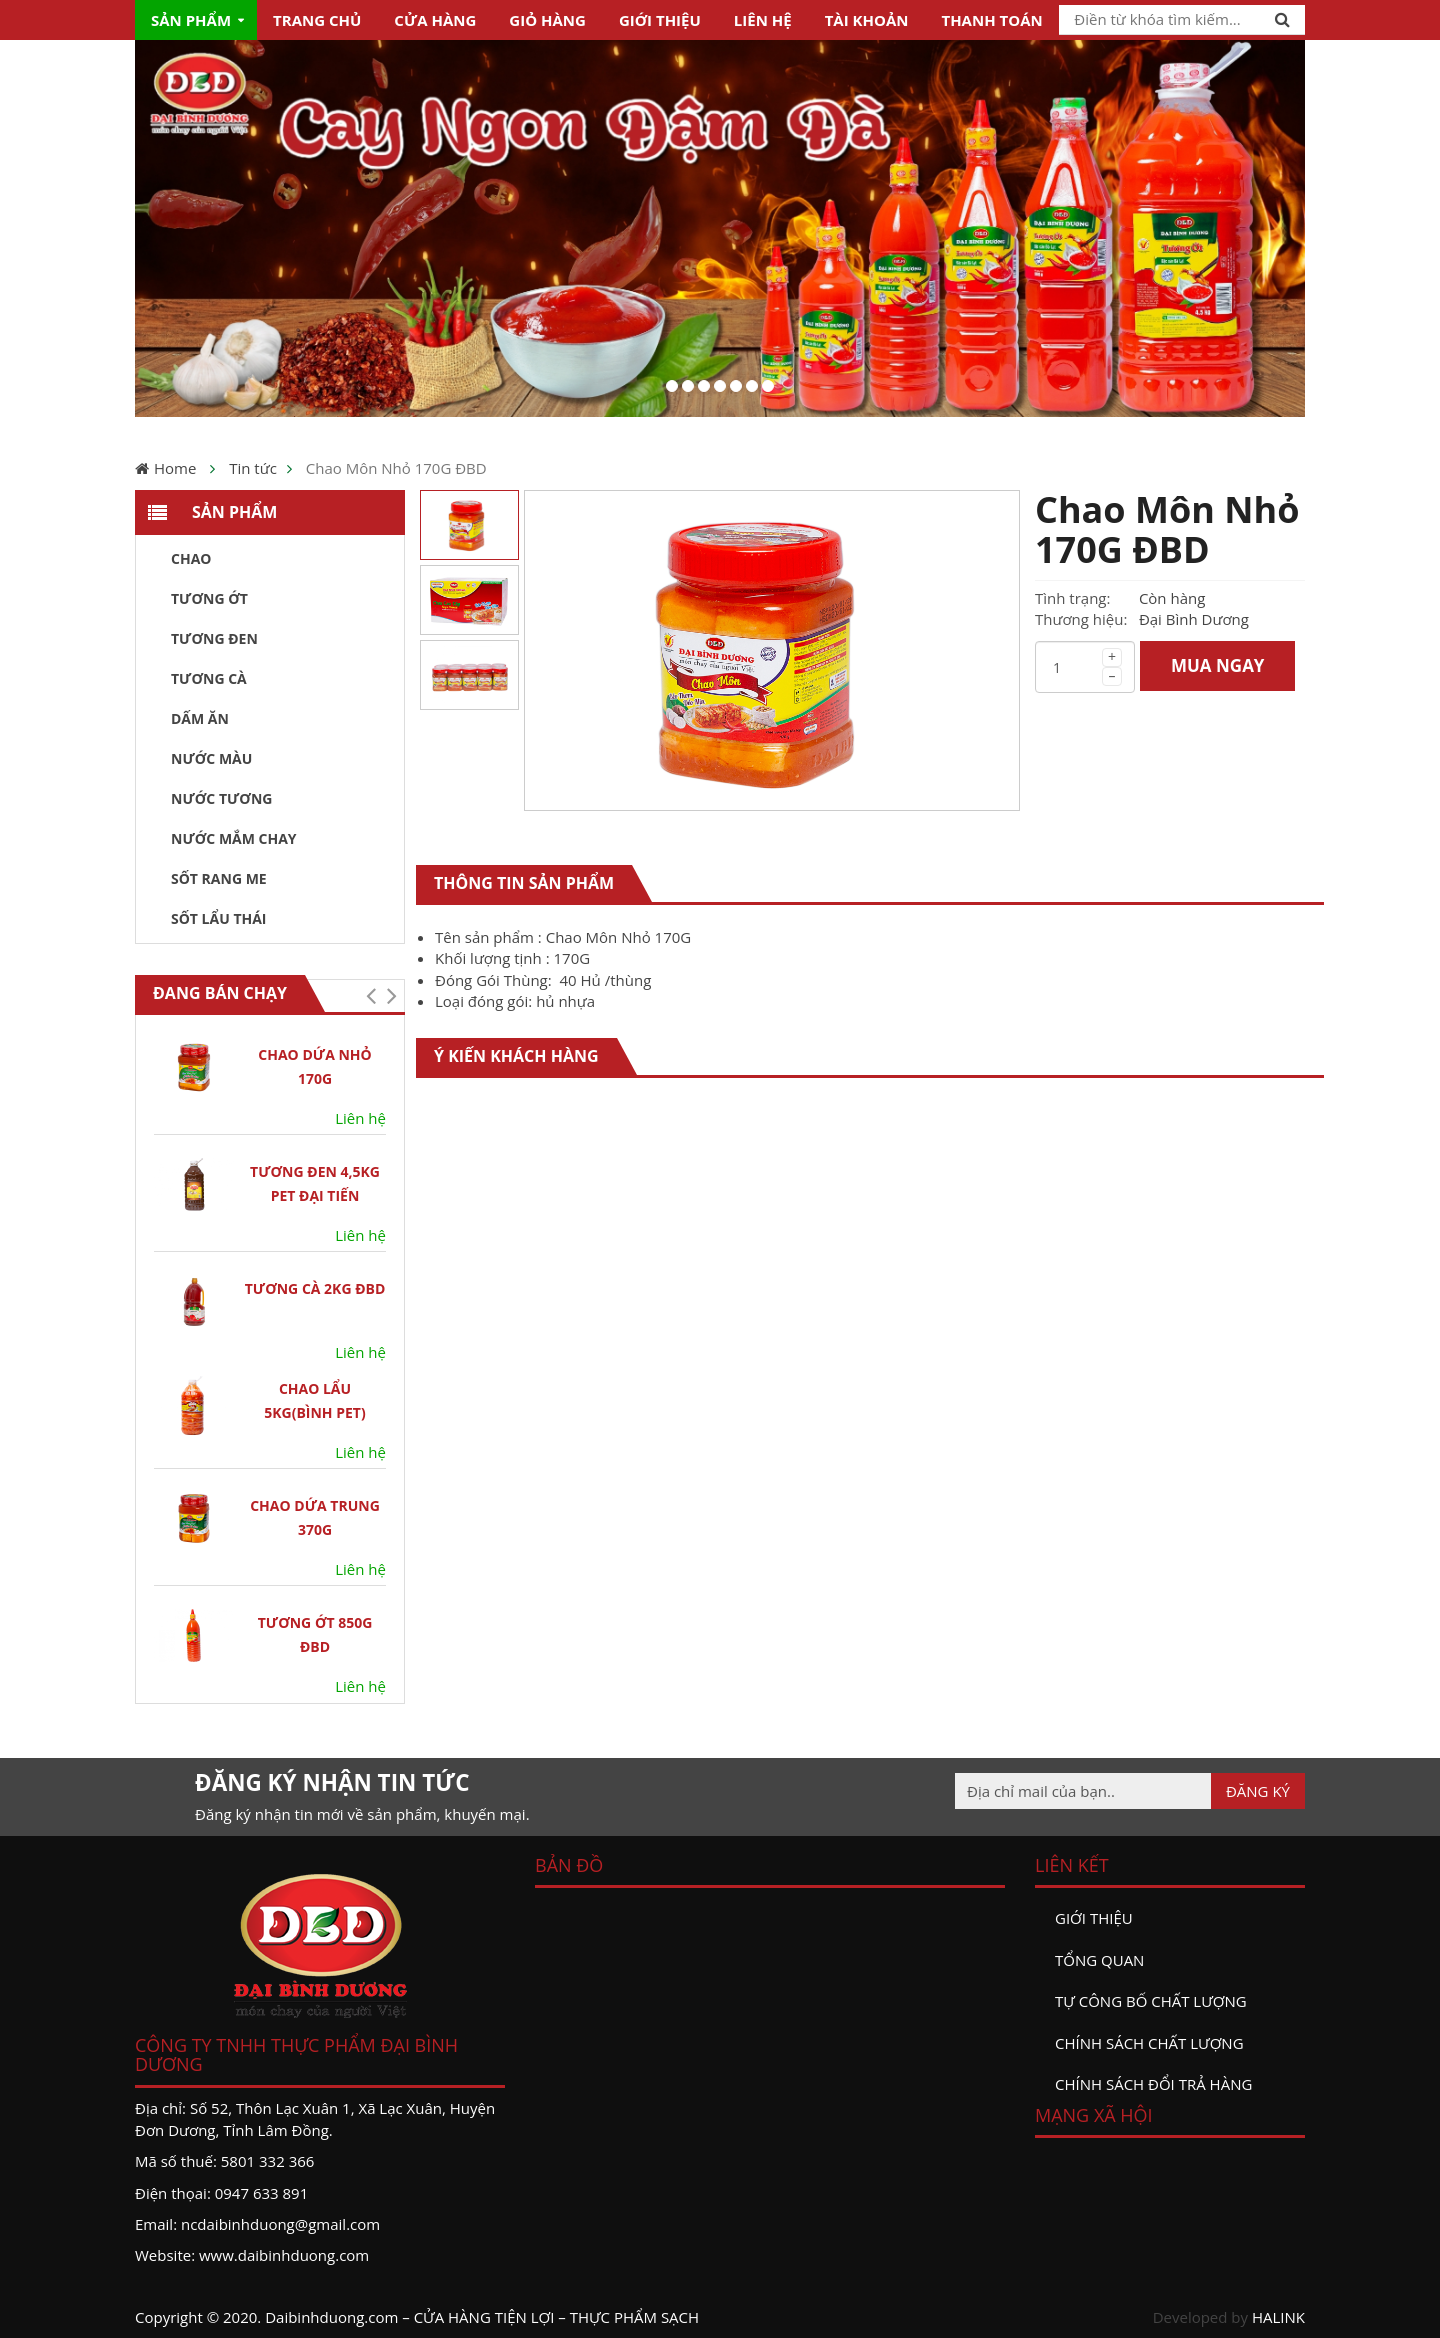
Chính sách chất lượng (1149, 2043)
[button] (370, 996)
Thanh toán (991, 20)
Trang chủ (317, 20)
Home (175, 468)
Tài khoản (867, 20)
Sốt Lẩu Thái (219, 918)
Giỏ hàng (547, 20)
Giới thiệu (660, 20)
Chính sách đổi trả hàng (1153, 2084)
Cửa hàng (435, 20)
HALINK (1278, 2317)
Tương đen (214, 638)
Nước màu (211, 758)
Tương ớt (209, 598)
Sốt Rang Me (219, 878)
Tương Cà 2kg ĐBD (315, 1288)
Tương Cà (209, 678)
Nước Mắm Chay (234, 838)
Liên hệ (763, 20)
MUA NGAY (1218, 665)
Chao (191, 558)
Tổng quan (1099, 1960)
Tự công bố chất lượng (1151, 2001)
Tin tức (253, 468)
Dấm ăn (200, 718)
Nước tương (221, 798)
